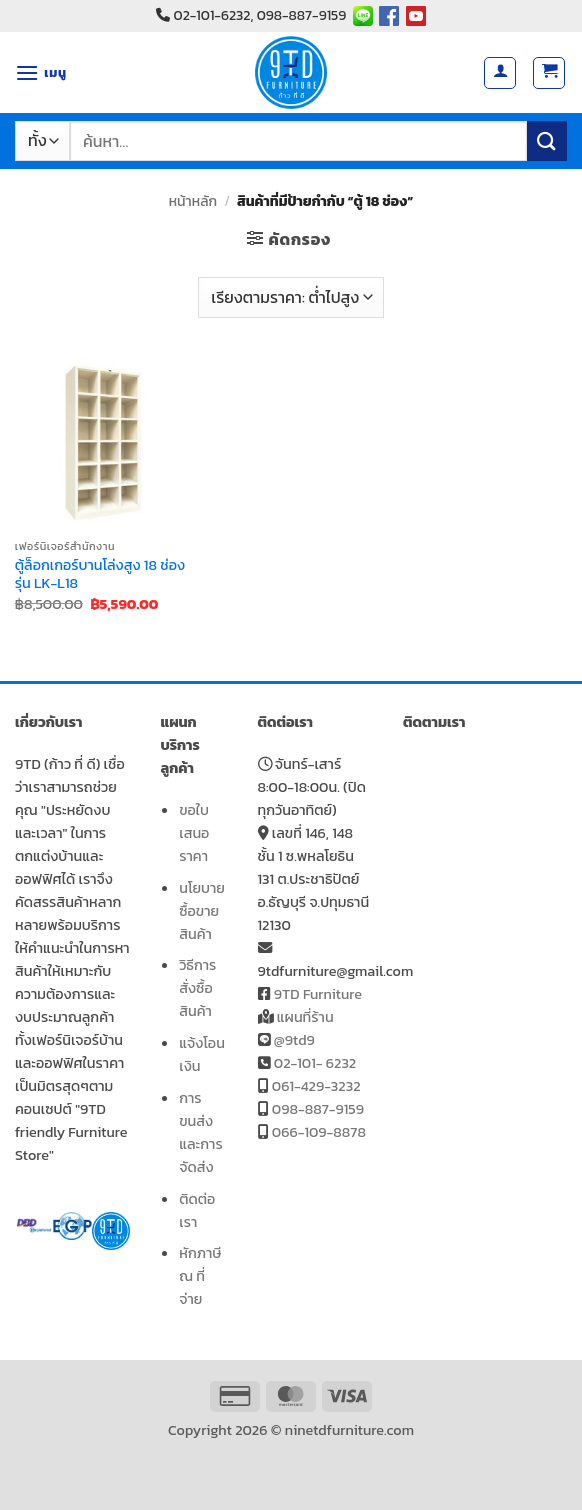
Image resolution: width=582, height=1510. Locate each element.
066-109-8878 (319, 1132)
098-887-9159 (318, 1109)
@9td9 (294, 1040)
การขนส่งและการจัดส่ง (200, 1132)
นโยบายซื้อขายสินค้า (202, 911)
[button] (41, 72)
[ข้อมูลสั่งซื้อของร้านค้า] (290, 297)
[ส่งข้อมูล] (547, 140)
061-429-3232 (316, 1086)
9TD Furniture (318, 994)
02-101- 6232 (315, 1063)
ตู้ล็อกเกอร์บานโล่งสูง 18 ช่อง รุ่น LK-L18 (100, 574)
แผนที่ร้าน (305, 1017)
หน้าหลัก (193, 201)
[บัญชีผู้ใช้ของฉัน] (500, 73)
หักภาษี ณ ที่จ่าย (200, 1276)
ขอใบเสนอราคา (194, 833)
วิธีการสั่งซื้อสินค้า (197, 988)
